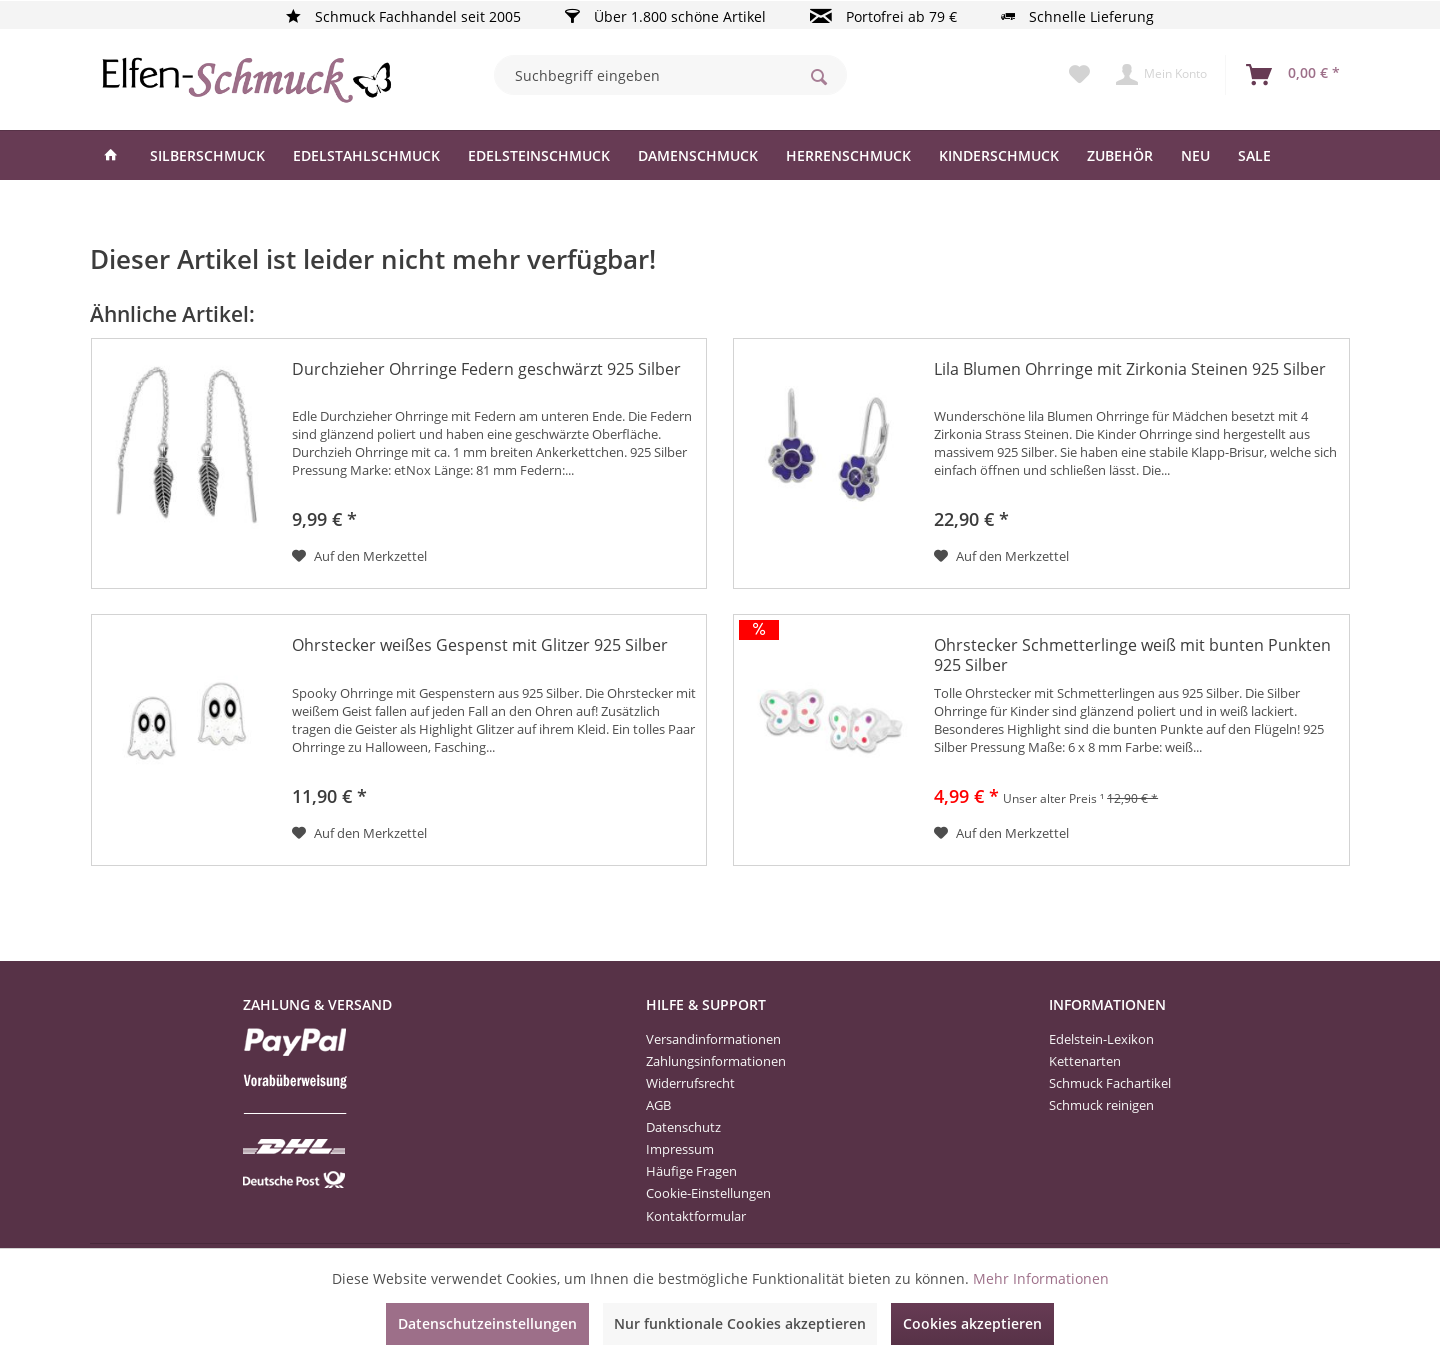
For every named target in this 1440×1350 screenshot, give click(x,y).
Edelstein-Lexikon (1101, 1039)
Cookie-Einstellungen (708, 1193)
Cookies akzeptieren (972, 1323)
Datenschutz (683, 1127)
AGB (658, 1105)
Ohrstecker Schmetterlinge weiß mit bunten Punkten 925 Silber (1132, 655)
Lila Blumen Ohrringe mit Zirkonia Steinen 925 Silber (1130, 369)
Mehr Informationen (1041, 1278)
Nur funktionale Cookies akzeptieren (740, 1323)
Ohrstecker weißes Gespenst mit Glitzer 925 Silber (480, 645)
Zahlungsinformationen (716, 1061)
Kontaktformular (696, 1216)
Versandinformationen (713, 1039)
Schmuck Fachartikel (1110, 1083)
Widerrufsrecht (690, 1083)
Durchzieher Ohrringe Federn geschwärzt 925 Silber (486, 369)
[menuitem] (670, 75)
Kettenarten (1085, 1061)
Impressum (680, 1149)
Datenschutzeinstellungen (487, 1323)
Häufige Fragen (691, 1171)
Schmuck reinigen (1101, 1105)
